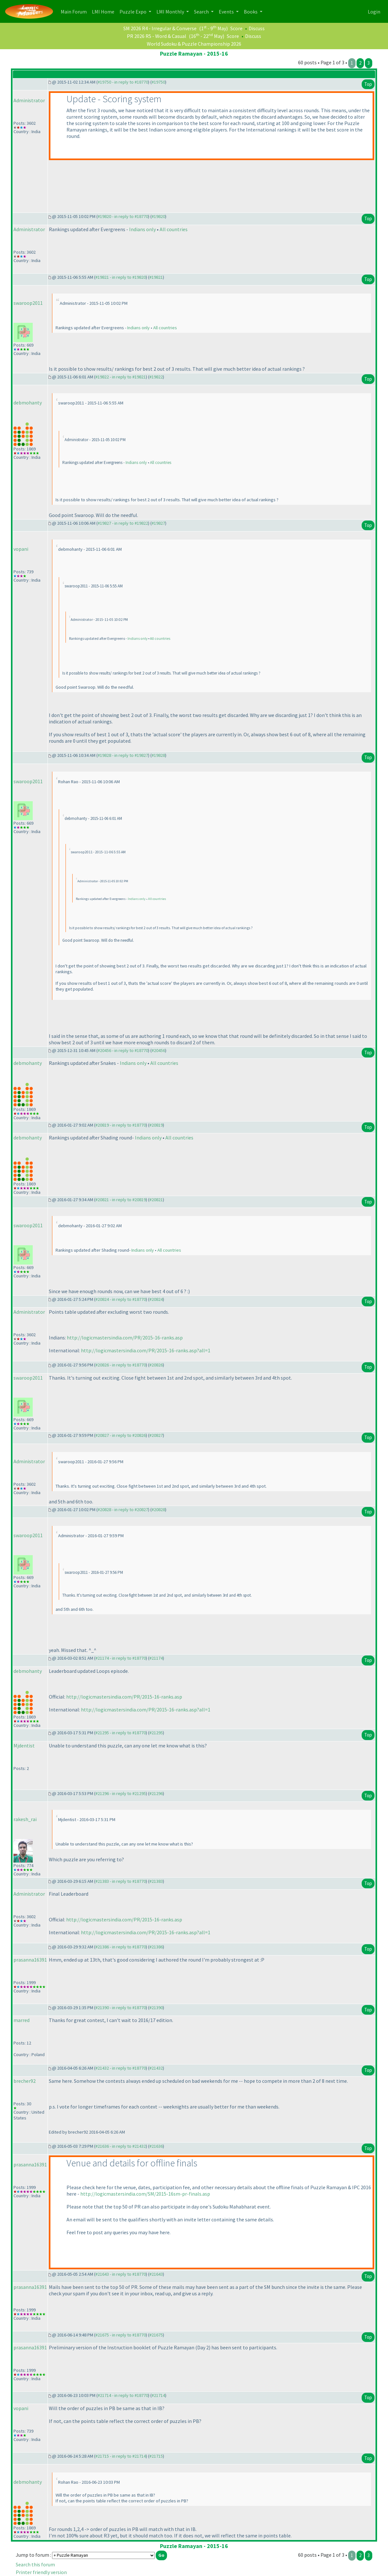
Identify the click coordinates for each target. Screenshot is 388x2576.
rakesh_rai (25, 1819)
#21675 (156, 2335)
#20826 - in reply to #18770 (120, 1365)
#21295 (156, 1733)
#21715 (156, 2456)
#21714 (158, 2395)
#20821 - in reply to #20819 (120, 1199)
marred (21, 2020)
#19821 (156, 277)
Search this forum (35, 2564)
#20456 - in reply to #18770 (123, 1050)
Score (236, 28)
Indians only (142, 229)
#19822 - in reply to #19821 (120, 377)
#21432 (156, 2068)
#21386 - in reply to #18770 (120, 1947)
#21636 (156, 2146)
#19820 (158, 216)
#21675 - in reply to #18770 (120, 2335)
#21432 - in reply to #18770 (120, 2068)
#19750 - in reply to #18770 (123, 82)
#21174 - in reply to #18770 (120, 1658)
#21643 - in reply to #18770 (120, 2274)
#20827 (156, 1435)
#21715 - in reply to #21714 (120, 2456)
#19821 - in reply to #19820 (120, 277)
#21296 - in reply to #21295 (120, 1793)
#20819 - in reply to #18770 (120, 1125)
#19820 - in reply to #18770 (123, 216)
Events (227, 11)
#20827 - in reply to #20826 (120, 1435)
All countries (174, 229)
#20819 (156, 1125)
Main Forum (75, 11)
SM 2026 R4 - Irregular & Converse (160, 28)
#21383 (156, 1881)
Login (374, 11)
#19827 (158, 523)
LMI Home (104, 11)
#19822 (156, 377)
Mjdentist (24, 1745)
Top (368, 84)
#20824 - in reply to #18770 (120, 1299)
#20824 (156, 1299)
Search (202, 11)
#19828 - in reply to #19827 (123, 755)
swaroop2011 (28, 303)
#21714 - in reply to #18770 (123, 2395)
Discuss (257, 28)
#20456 (158, 1050)
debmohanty (27, 402)
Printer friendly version (41, 2572)
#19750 (158, 82)
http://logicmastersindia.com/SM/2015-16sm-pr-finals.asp (145, 2194)
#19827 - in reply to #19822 (123, 523)
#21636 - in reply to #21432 (120, 2146)
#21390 (156, 2007)
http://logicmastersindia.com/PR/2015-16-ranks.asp (125, 1337)
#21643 (156, 2274)
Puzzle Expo (133, 11)
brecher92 (24, 2081)
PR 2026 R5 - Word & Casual (156, 36)
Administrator (29, 100)
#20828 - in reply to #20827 (123, 1509)
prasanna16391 (30, 1959)
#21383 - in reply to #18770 (120, 1881)
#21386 (156, 1947)
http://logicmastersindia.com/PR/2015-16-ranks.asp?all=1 (145, 1350)
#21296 (156, 1793)
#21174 (156, 1658)
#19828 (158, 755)
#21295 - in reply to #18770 (120, 1733)
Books (251, 11)
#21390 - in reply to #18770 (120, 2007)
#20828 (158, 1509)
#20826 (156, 1365)
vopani (20, 549)
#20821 (156, 1199)
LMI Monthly (170, 11)
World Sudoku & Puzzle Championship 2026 (194, 44)
